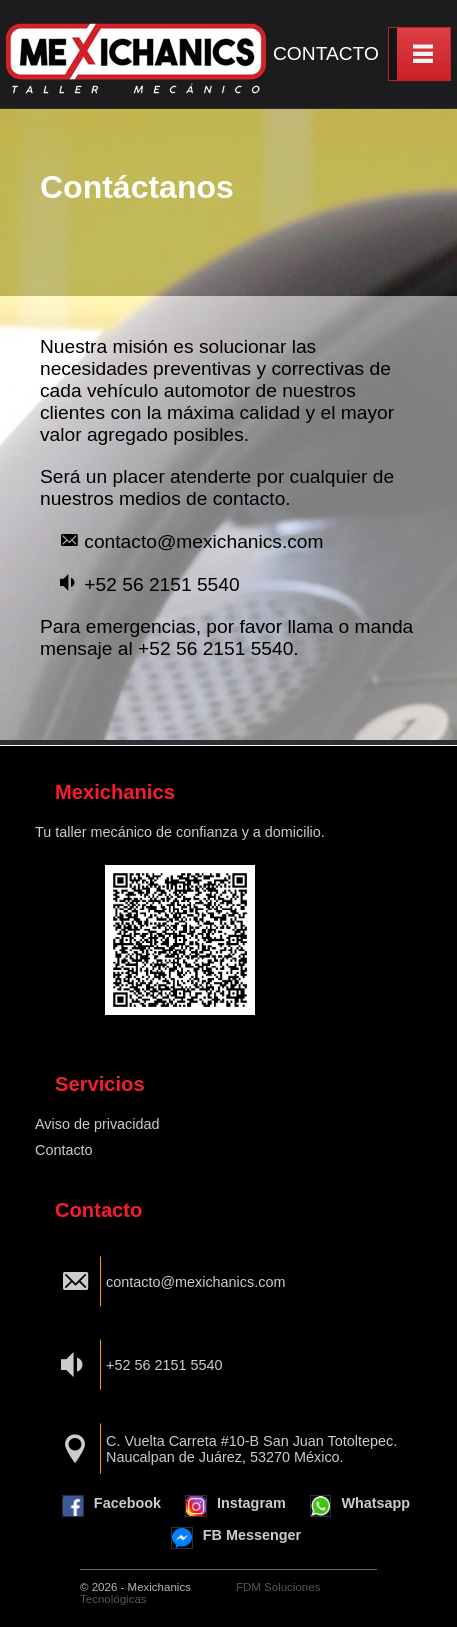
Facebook (111, 1506)
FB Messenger (236, 1538)
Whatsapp (360, 1506)
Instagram (235, 1506)
